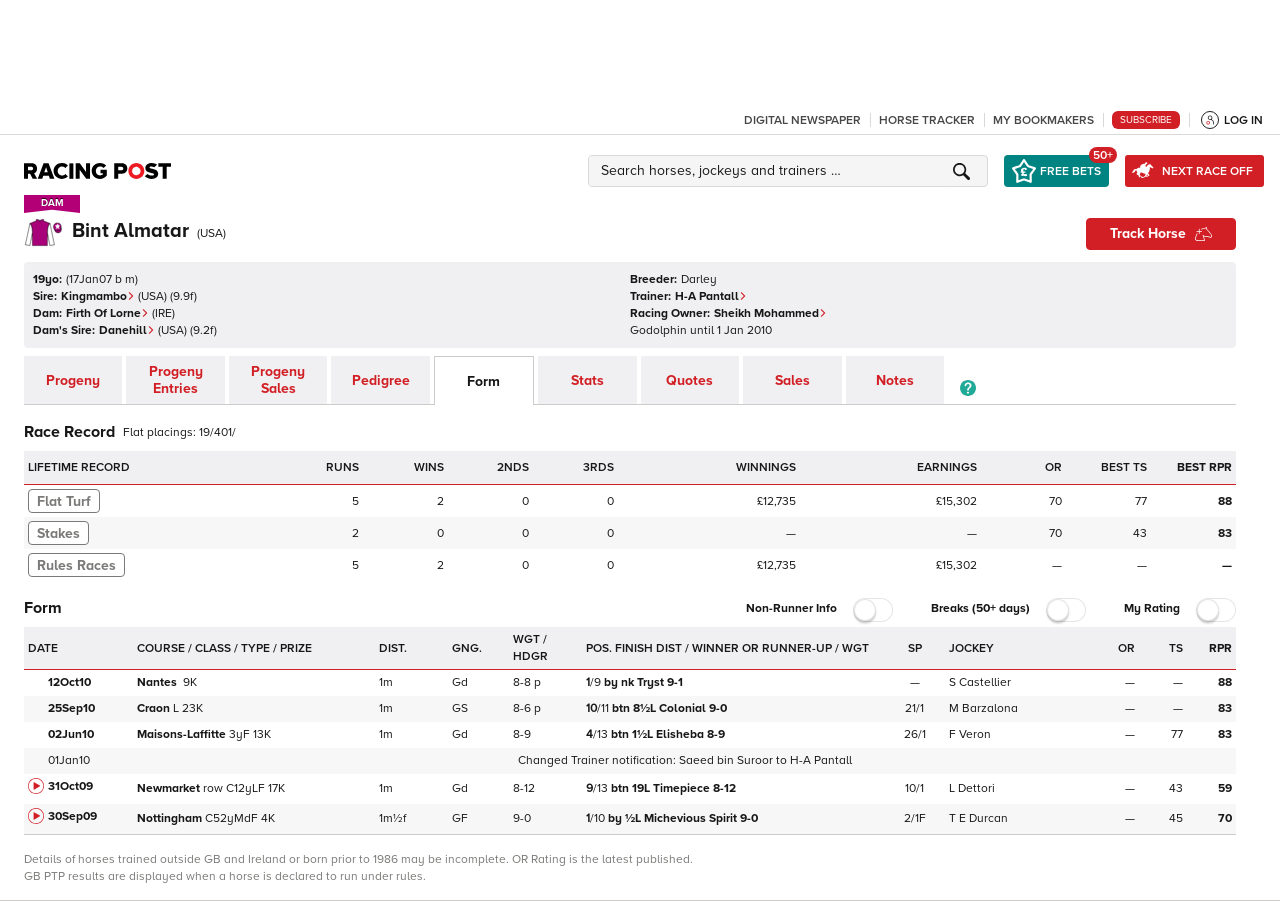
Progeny (73, 380)
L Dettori (972, 788)
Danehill (127, 330)
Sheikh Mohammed (770, 313)
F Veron (970, 734)
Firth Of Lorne (107, 313)
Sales (792, 380)
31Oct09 (70, 786)
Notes (895, 380)
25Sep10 (71, 708)
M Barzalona (983, 708)
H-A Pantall (711, 296)
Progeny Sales (278, 380)
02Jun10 (71, 734)
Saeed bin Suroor (726, 760)
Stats (587, 380)
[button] (791, 171)
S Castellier (980, 682)
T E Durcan (978, 818)
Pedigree (381, 380)
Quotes (689, 380)
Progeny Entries (176, 380)
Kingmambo (98, 296)
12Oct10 (69, 682)
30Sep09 (72, 816)
